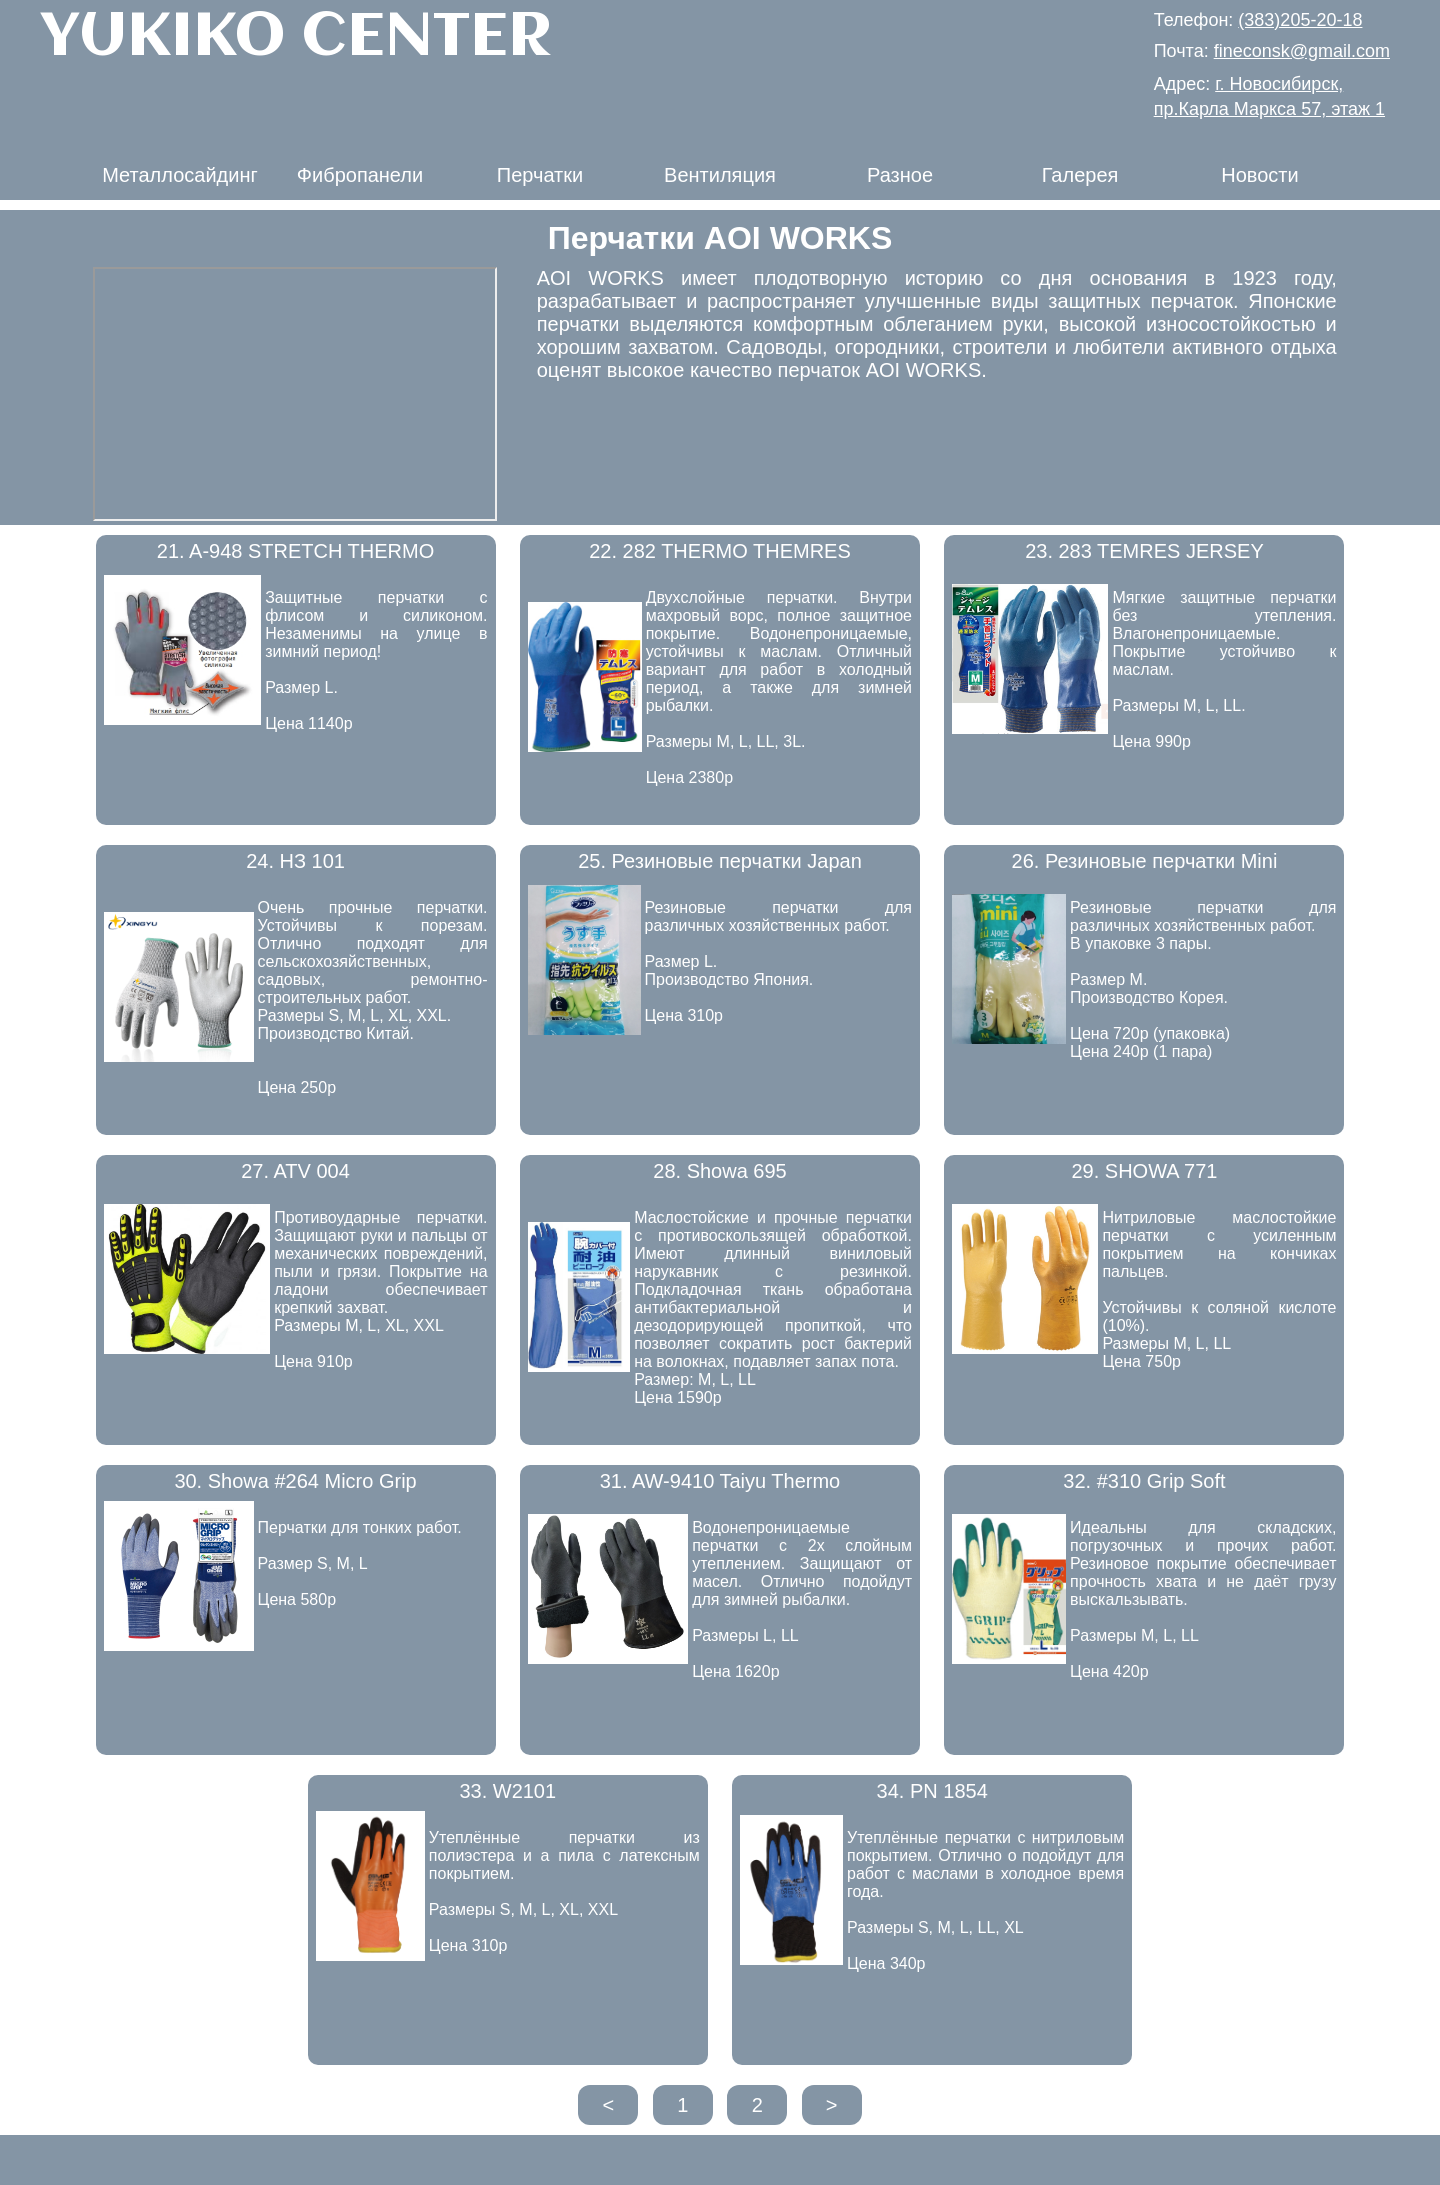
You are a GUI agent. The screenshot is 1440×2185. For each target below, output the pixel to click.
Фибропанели (360, 175)
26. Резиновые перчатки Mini (1145, 861)
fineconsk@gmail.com (1302, 51)
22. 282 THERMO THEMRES (720, 551)
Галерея (1080, 175)
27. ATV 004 (295, 1171)
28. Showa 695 (719, 1171)
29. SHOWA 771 (1144, 1171)
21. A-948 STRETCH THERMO (295, 551)
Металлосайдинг (180, 175)
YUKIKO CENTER (296, 38)
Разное (900, 175)
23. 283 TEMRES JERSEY (1144, 551)
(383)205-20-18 (1300, 20)
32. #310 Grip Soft (1144, 1481)
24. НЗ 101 (295, 861)
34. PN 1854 (932, 1791)
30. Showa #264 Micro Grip (295, 1481)
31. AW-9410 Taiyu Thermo (720, 1481)
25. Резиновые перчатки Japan (720, 861)
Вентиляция (720, 175)
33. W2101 (507, 1791)
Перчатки (540, 175)
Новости (1259, 175)
